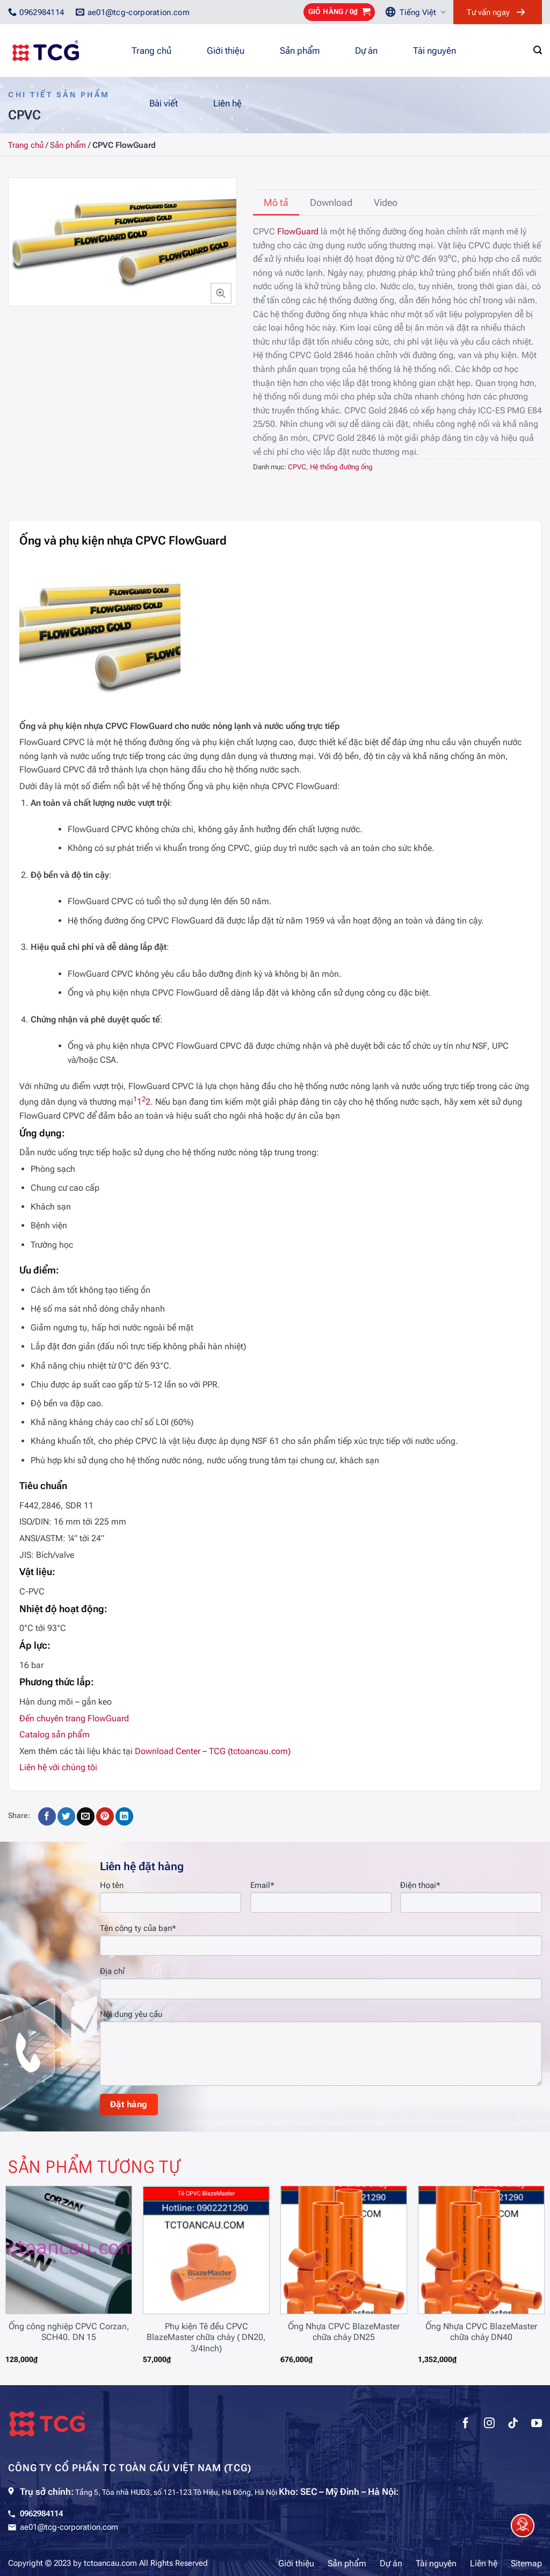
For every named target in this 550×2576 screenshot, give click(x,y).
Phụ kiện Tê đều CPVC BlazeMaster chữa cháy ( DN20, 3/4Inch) (206, 2337)
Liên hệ (227, 103)
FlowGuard (298, 231)
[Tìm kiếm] (537, 50)
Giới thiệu (225, 50)
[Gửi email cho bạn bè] (86, 1816)
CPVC (297, 467)
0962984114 (41, 2513)
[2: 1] (144, 1102)
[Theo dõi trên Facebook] (465, 2424)
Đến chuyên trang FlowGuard (74, 1718)
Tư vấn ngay (488, 12)
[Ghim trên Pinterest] (105, 1816)
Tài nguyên (434, 50)
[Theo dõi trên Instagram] (489, 2424)
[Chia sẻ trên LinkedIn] (124, 1816)
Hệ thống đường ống (341, 467)
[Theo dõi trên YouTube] (536, 2424)
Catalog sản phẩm (54, 1734)
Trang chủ (151, 50)
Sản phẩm (300, 50)
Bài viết (163, 103)
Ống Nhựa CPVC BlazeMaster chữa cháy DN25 (344, 2332)
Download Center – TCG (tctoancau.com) (213, 1751)
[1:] (135, 1102)
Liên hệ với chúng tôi (58, 1767)
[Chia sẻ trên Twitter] (66, 1816)
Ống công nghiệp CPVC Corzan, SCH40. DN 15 (69, 2332)
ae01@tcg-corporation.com (69, 2527)
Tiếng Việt (423, 12)
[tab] (276, 203)
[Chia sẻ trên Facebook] (47, 1816)
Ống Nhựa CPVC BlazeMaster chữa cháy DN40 (481, 2332)
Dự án (366, 50)
